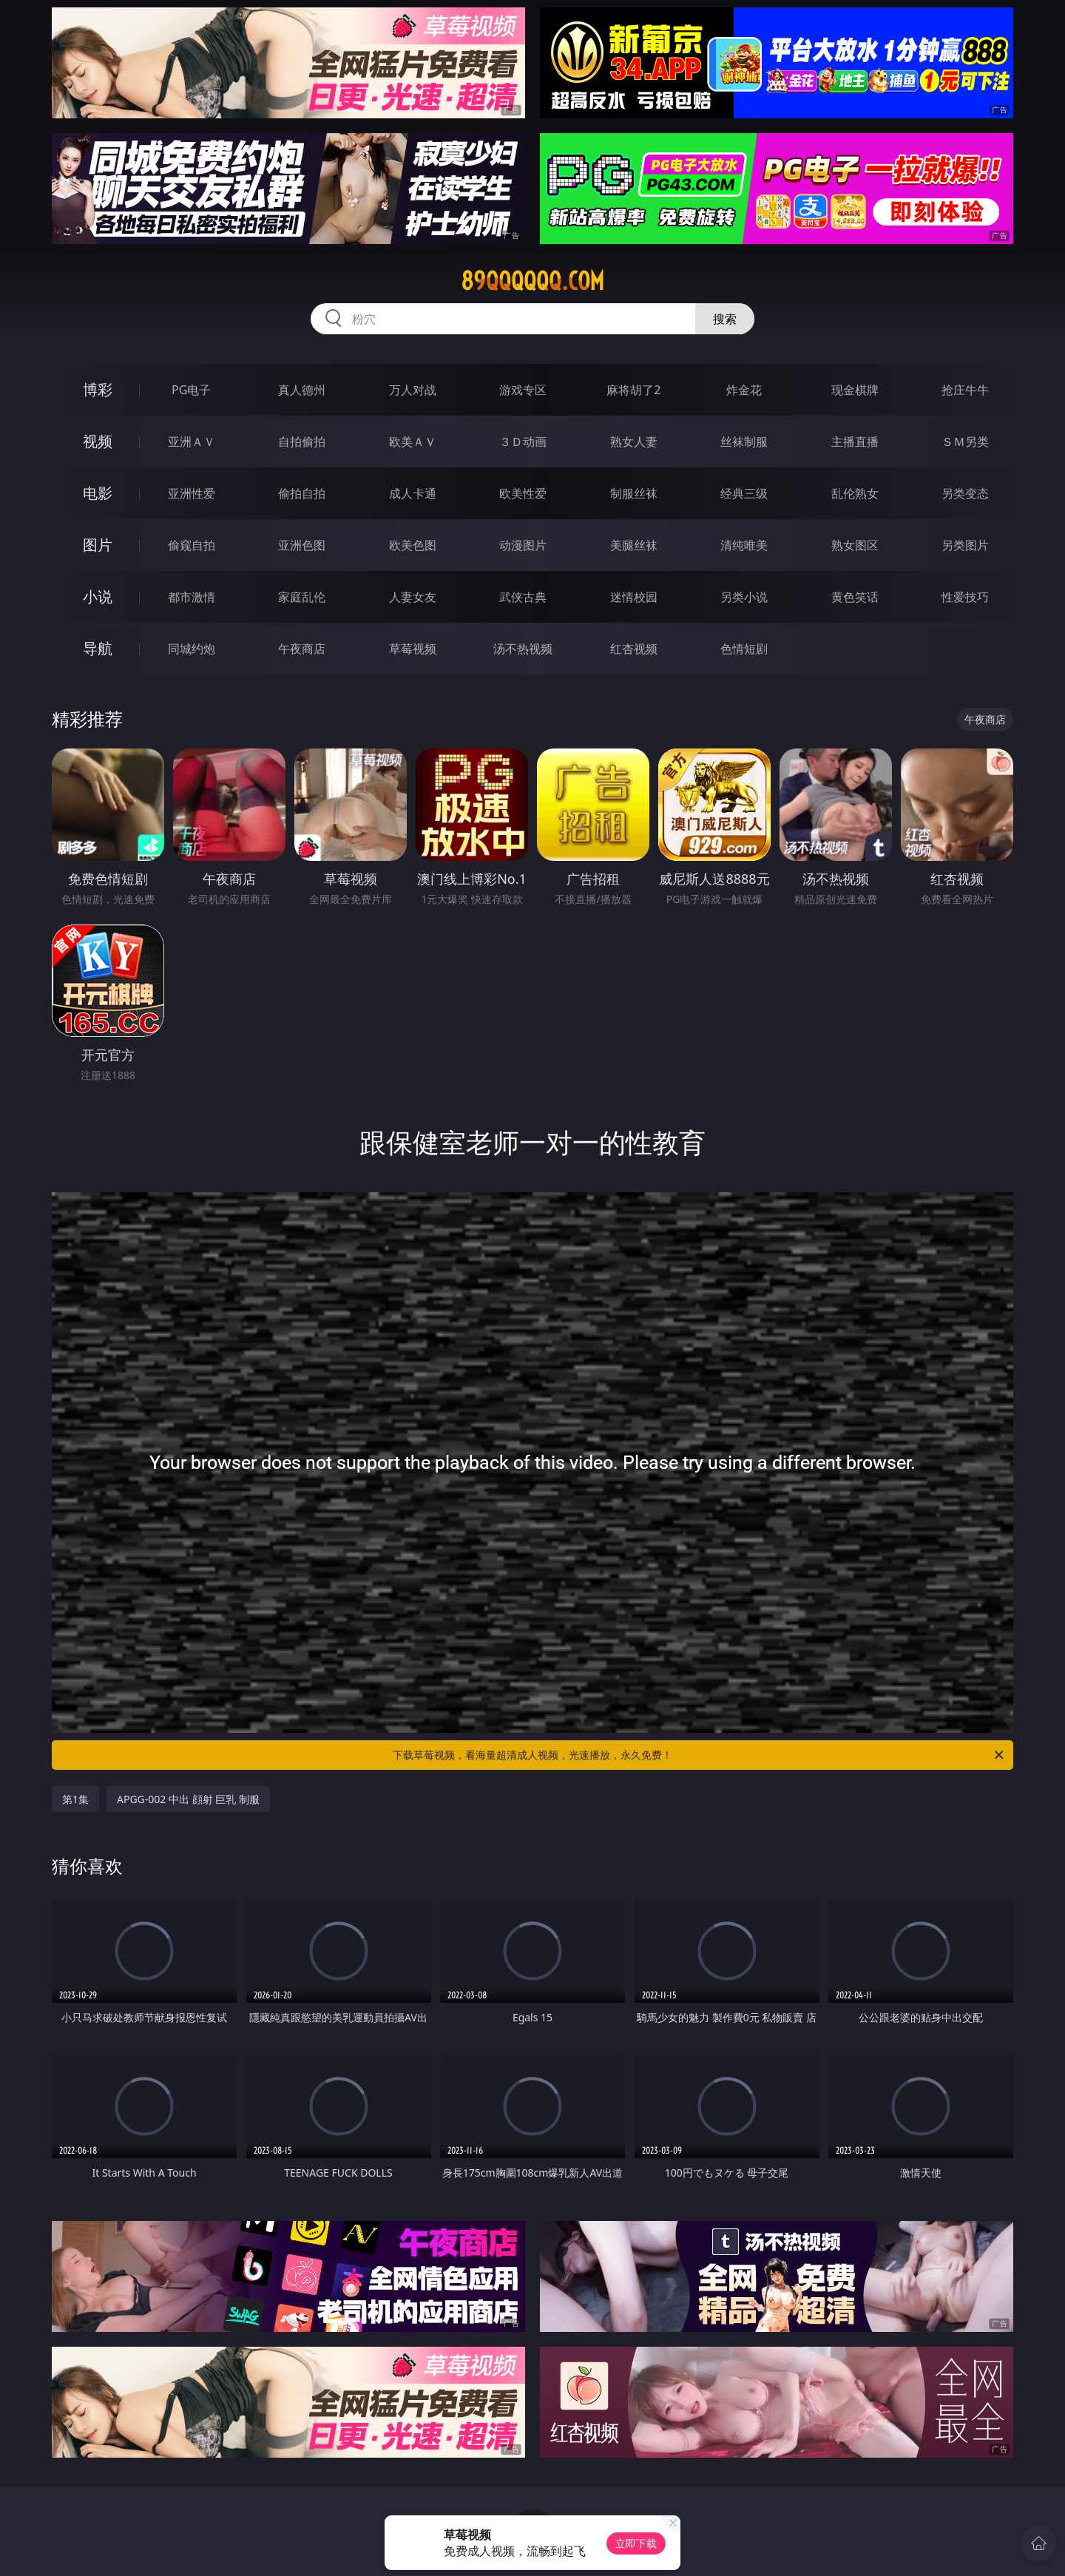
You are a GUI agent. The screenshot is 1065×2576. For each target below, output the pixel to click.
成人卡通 (412, 493)
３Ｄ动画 (523, 441)
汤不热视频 (522, 648)
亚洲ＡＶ (191, 441)
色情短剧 (744, 648)
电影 (97, 493)
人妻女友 (412, 597)
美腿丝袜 (633, 545)
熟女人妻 (633, 441)
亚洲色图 (301, 545)
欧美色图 (412, 545)
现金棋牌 (855, 390)
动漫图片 (523, 545)
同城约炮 (191, 648)
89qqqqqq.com (532, 281)
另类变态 (965, 493)
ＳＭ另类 (965, 441)
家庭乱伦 (301, 597)
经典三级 (744, 493)
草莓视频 (412, 648)
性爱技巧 (965, 597)
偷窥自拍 (191, 545)
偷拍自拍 (301, 493)
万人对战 (412, 390)
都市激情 (191, 597)
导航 (97, 648)
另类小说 (744, 597)
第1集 (75, 1799)
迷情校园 (633, 597)
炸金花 (744, 390)
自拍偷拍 (301, 441)
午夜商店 (301, 648)
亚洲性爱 (191, 493)
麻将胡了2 (633, 390)
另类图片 (965, 545)
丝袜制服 (744, 441)
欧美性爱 (523, 493)
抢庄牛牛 (965, 390)
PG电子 (191, 390)
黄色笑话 (855, 597)
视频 (97, 441)
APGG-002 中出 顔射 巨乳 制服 (188, 1799)
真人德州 (301, 390)
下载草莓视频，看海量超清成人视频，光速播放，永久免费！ (699, 1755)
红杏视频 (633, 648)
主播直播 (855, 441)
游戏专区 (523, 390)
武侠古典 (523, 597)
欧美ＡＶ (412, 441)
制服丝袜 (633, 493)
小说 (97, 596)
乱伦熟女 (855, 493)
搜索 (725, 319)
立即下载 (636, 2543)
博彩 (97, 389)
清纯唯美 (744, 545)
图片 (97, 545)
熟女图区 (855, 545)
